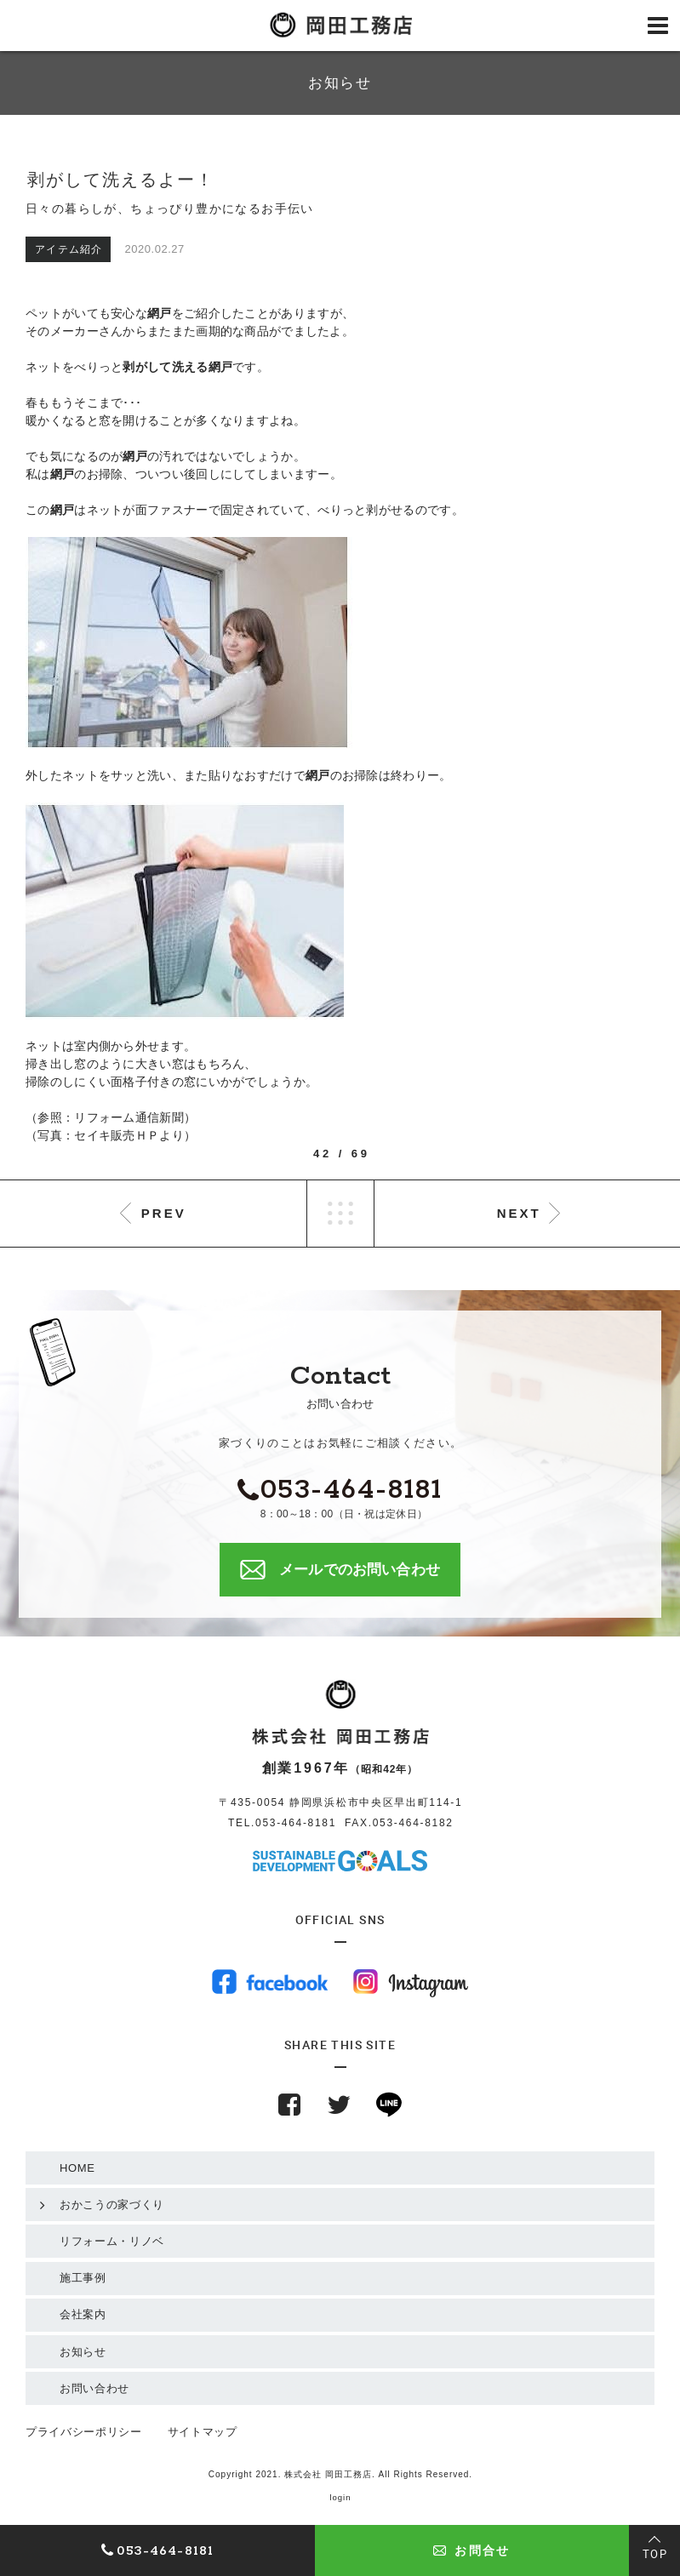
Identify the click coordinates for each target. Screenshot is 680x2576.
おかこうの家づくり (112, 2204)
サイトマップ (202, 2431)
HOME (77, 2168)
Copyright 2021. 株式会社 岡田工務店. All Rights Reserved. (340, 2474)
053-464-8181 (295, 1823)
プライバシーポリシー (84, 2431)
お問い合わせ (94, 2388)
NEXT (519, 1213)
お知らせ (83, 2351)
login (340, 2497)
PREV (163, 1213)
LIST (340, 1213)
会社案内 (83, 2314)
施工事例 (83, 2277)
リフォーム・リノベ (112, 2241)
